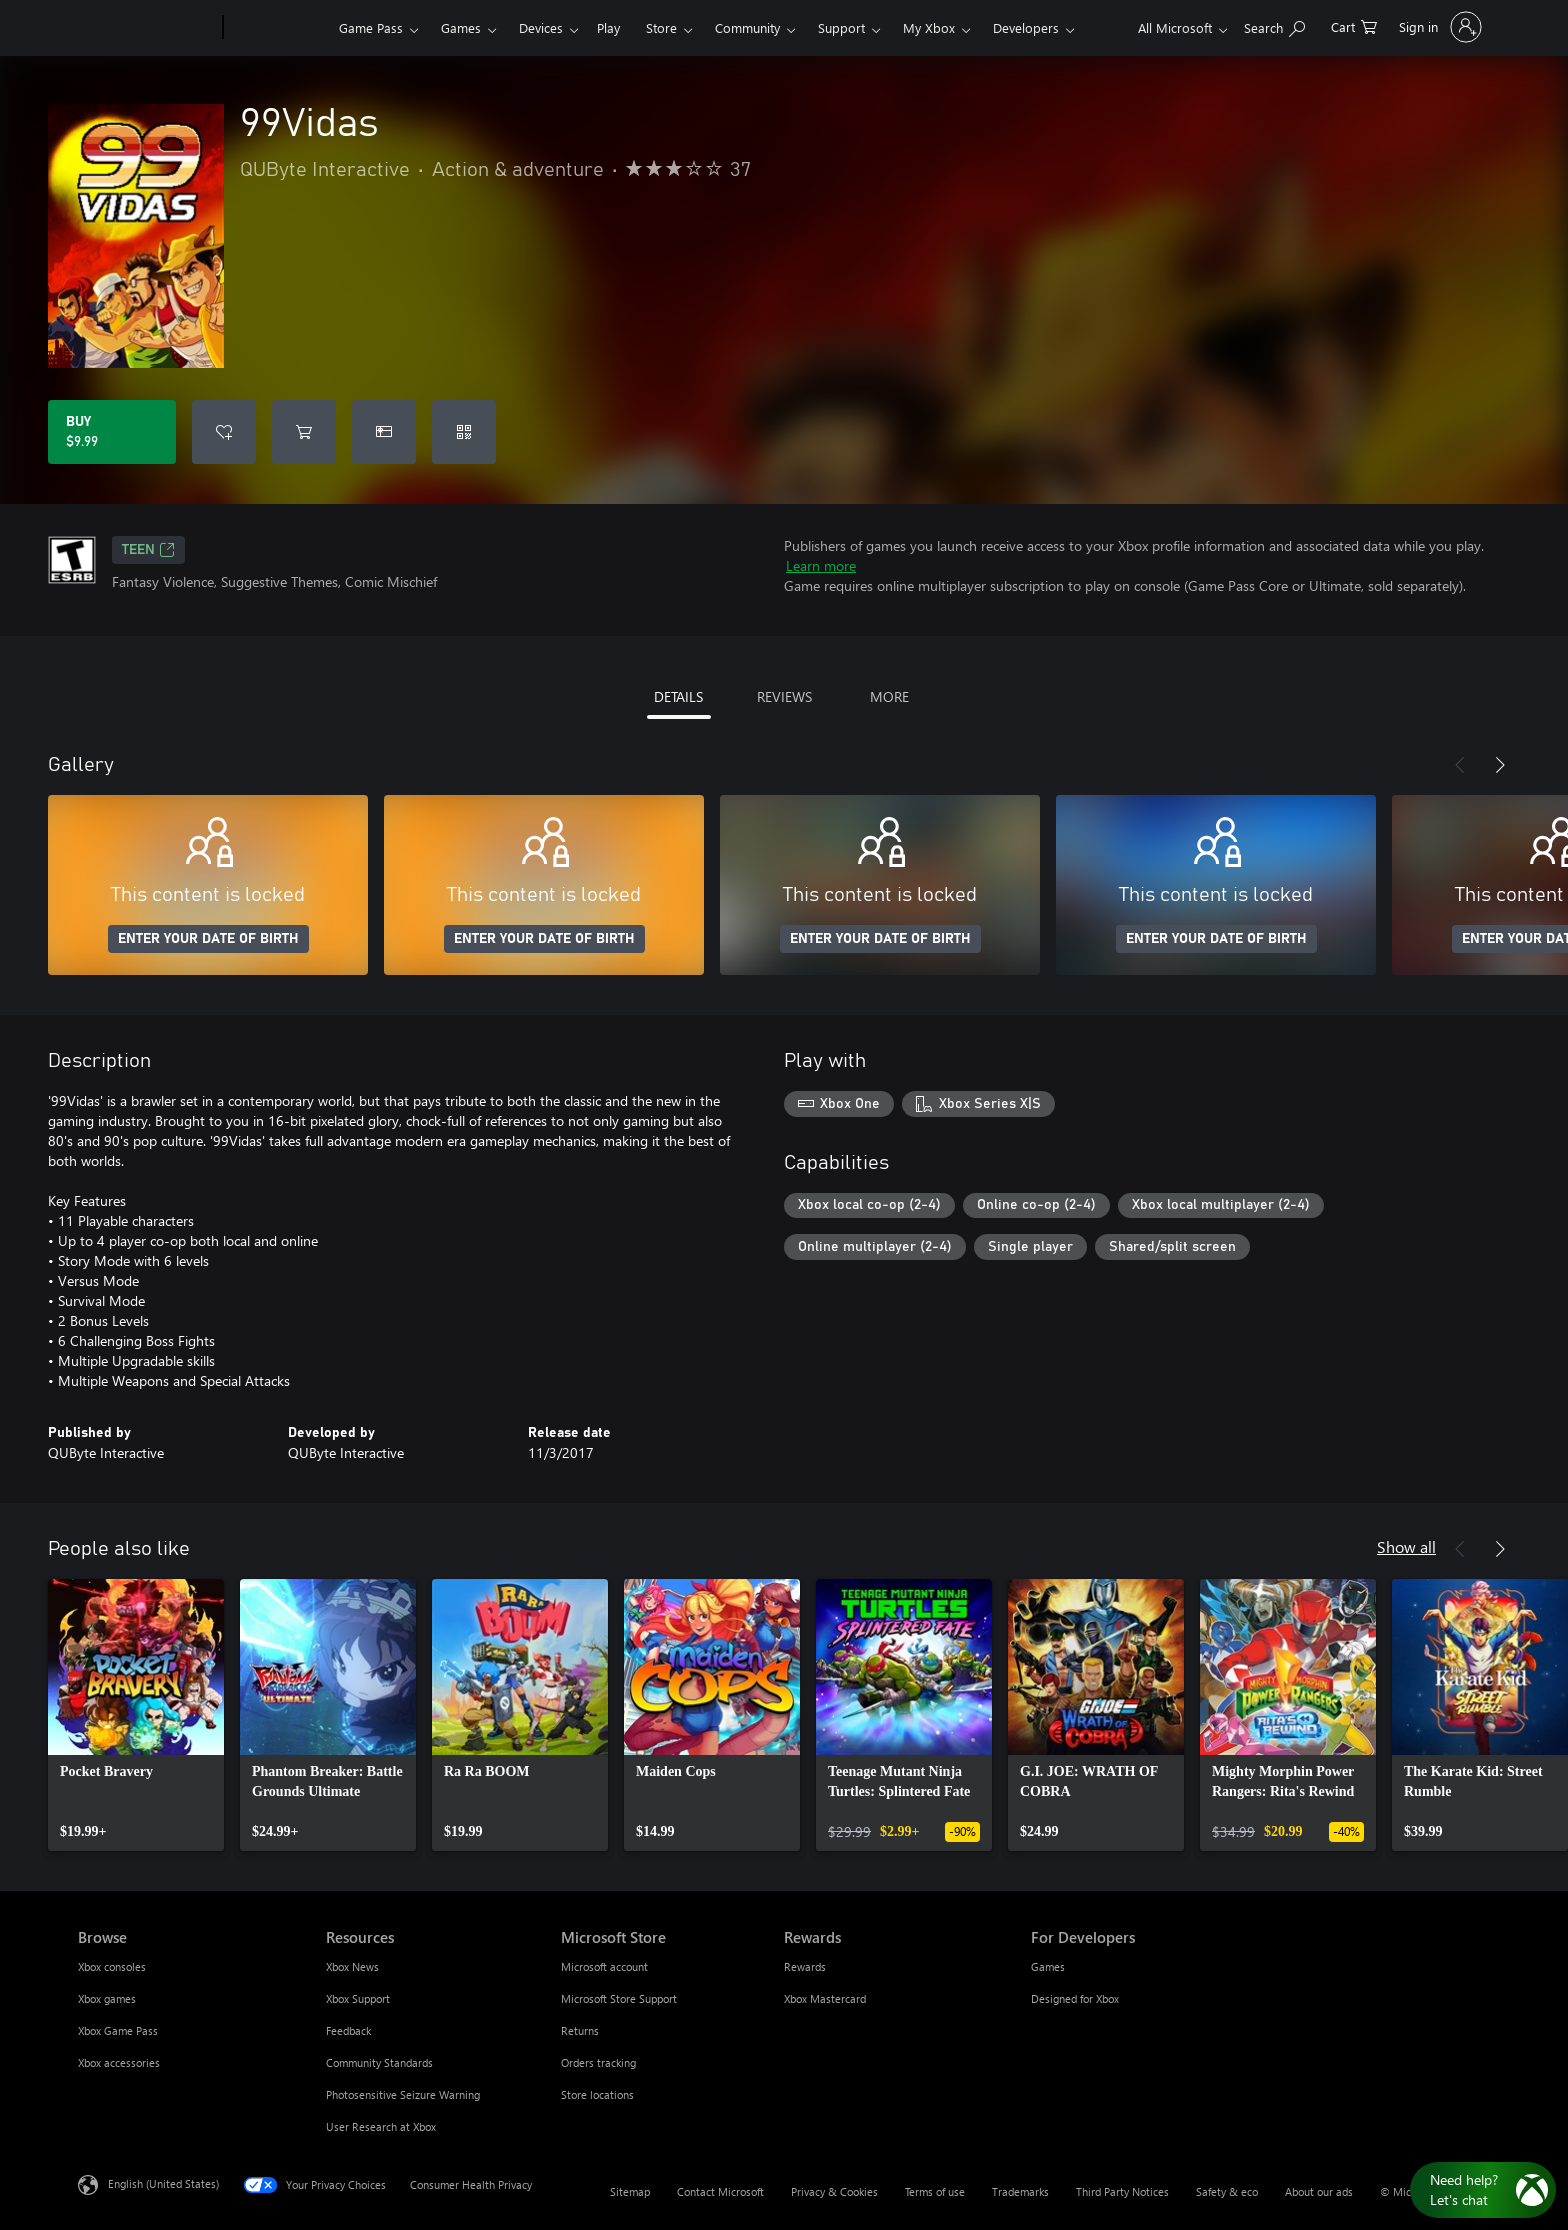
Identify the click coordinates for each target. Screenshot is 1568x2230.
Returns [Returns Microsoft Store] (580, 2030)
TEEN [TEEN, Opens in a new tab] (148, 550)
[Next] (1500, 765)
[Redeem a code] (464, 432)
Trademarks (1020, 2191)
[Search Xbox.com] (1274, 25)
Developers (1026, 27)
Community (747, 27)
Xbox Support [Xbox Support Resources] (358, 1998)
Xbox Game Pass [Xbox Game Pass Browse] (118, 2030)
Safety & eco (1227, 2191)
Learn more (821, 565)
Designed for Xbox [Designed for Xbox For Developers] (1075, 1998)
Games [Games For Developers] (1048, 1966)
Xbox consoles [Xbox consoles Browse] (112, 1966)
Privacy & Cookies (834, 2191)
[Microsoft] (146, 28)
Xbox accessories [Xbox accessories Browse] (119, 2062)
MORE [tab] (889, 696)
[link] (136, 1715)
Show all (1406, 1546)
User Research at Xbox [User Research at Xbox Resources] (381, 2126)
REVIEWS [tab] (784, 696)
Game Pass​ (371, 27)
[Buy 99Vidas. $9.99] (112, 432)
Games (461, 27)
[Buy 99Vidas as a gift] (384, 432)
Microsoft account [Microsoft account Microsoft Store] (604, 1966)
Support (841, 27)
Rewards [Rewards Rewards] (805, 1966)
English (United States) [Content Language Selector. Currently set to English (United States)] (163, 2183)
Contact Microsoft (720, 2191)
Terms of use (935, 2191)
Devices (541, 27)
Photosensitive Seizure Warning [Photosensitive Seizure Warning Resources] (403, 2094)
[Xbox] (278, 28)
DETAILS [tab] (678, 696)
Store (661, 27)
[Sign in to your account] (1438, 27)
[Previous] (1460, 765)
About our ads (1319, 2191)
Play (608, 27)
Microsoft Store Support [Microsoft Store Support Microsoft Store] (619, 1998)
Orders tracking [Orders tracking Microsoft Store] (598, 2062)
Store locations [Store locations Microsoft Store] (597, 2094)
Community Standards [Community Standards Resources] (379, 2062)
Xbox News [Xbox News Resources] (352, 1966)
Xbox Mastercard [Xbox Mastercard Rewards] (825, 1998)
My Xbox (929, 27)
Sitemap (630, 2191)
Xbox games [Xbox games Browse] (107, 1998)
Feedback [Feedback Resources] (348, 2030)
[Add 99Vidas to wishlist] (224, 432)
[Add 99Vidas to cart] (304, 432)
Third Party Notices (1122, 2191)
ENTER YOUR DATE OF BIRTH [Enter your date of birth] (208, 939)
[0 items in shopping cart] (1354, 25)
